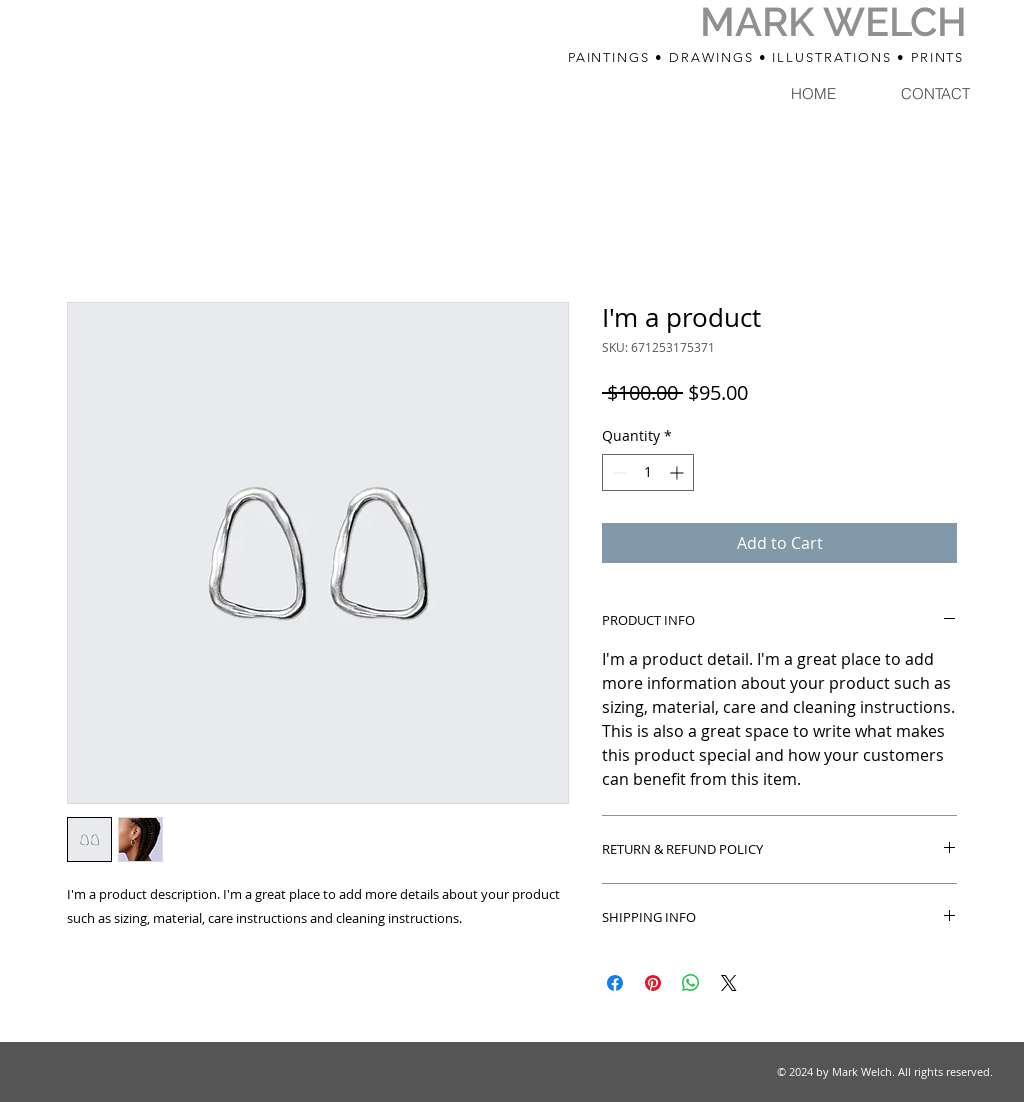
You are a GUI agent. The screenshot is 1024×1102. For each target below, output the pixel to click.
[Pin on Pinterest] (653, 983)
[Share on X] (729, 983)
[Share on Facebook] (615, 983)
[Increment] (678, 472)
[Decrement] (617, 472)
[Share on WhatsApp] (691, 983)
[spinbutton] (648, 472)
